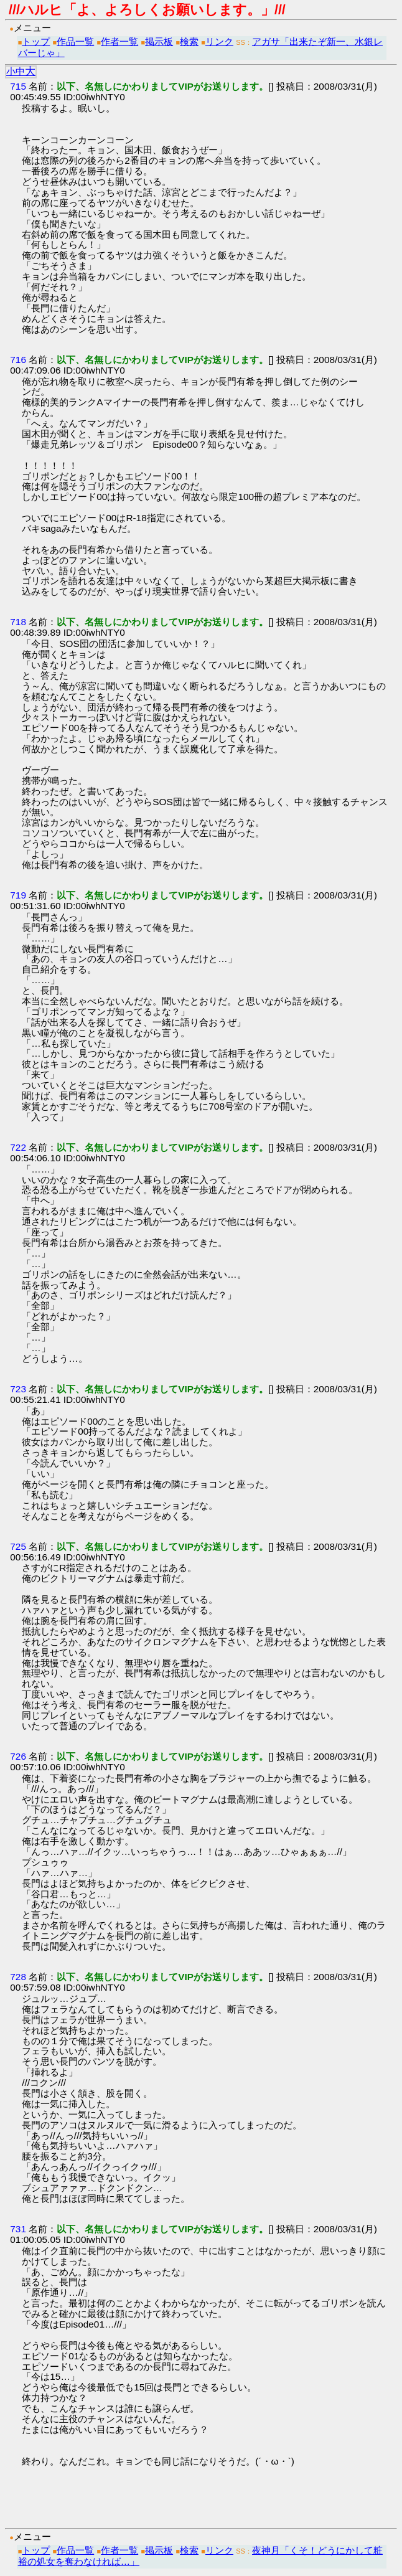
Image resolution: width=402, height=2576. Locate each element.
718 (18, 621)
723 (18, 1389)
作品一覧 (75, 41)
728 (18, 1976)
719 (18, 895)
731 (18, 2229)
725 (18, 1546)
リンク (219, 41)
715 (18, 86)
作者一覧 (119, 41)
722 (18, 1147)
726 (18, 1756)
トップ (36, 41)
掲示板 (159, 41)
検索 (189, 41)
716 (18, 359)
